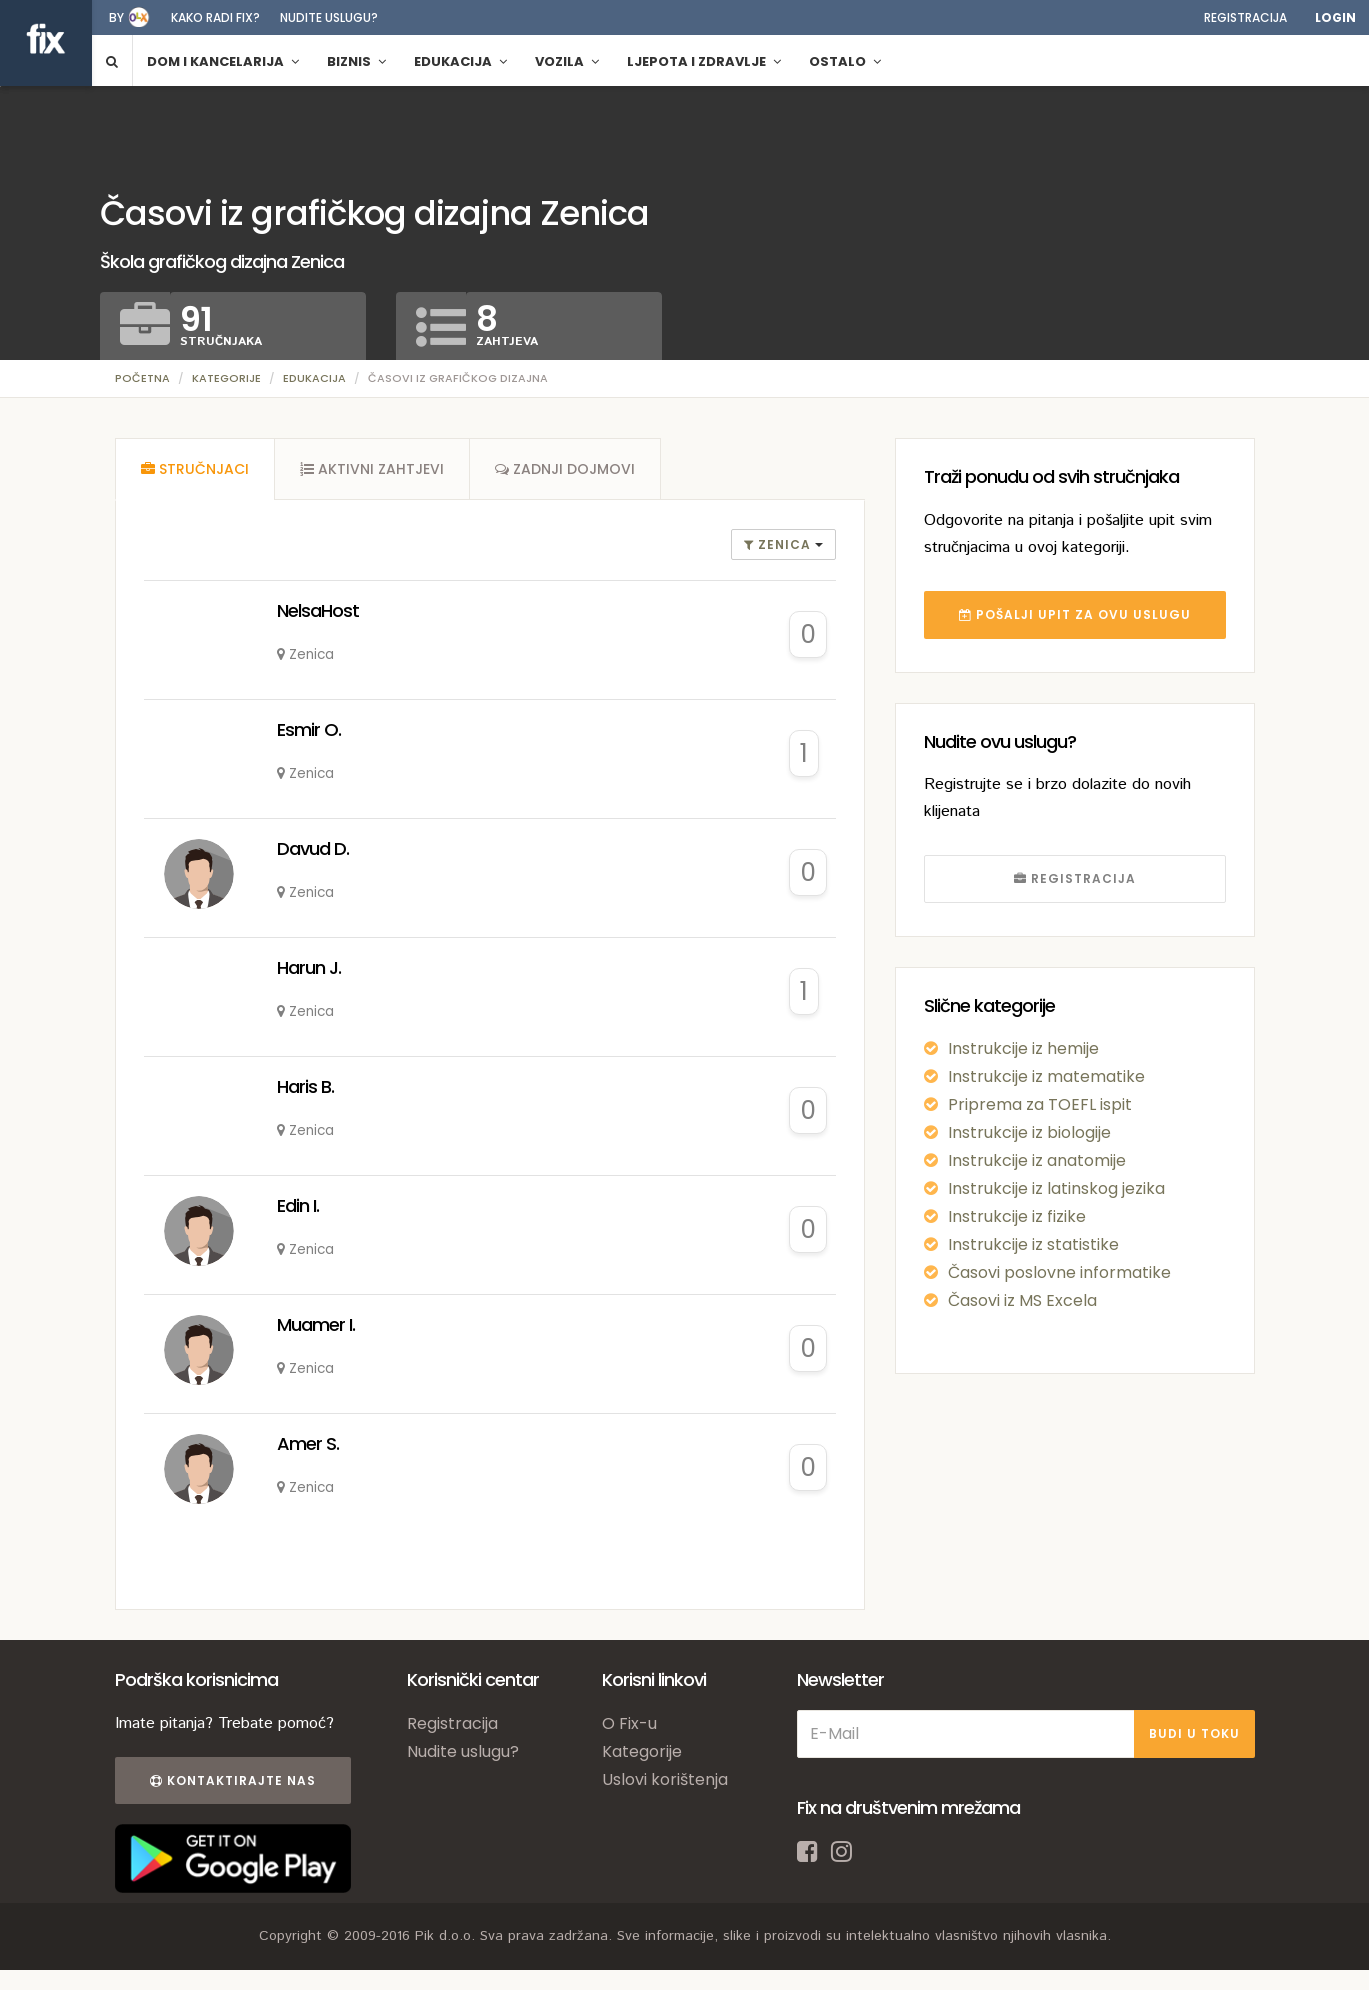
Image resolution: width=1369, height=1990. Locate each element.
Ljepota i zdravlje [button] (704, 61)
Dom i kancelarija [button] (223, 61)
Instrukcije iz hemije (1023, 1048)
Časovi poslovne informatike (1059, 1272)
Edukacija (314, 378)
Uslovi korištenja (665, 1779)
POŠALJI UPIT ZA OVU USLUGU (1075, 614)
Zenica (779, 544)
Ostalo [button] (845, 61)
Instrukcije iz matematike (1046, 1076)
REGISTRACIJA (1075, 878)
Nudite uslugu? (329, 17)
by (116, 17)
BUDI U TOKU (1194, 1733)
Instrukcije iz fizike (1017, 1216)
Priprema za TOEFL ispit (1040, 1104)
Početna (142, 378)
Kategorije (226, 378)
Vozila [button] (567, 61)
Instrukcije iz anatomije (1037, 1160)
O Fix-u (629, 1723)
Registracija (1245, 17)
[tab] (195, 469)
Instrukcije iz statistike (1033, 1244)
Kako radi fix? (215, 17)
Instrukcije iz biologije (1029, 1132)
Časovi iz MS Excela (1022, 1300)
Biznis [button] (356, 61)
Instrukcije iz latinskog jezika (1056, 1188)
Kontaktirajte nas (233, 1780)
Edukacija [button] (460, 61)
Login (1335, 17)
